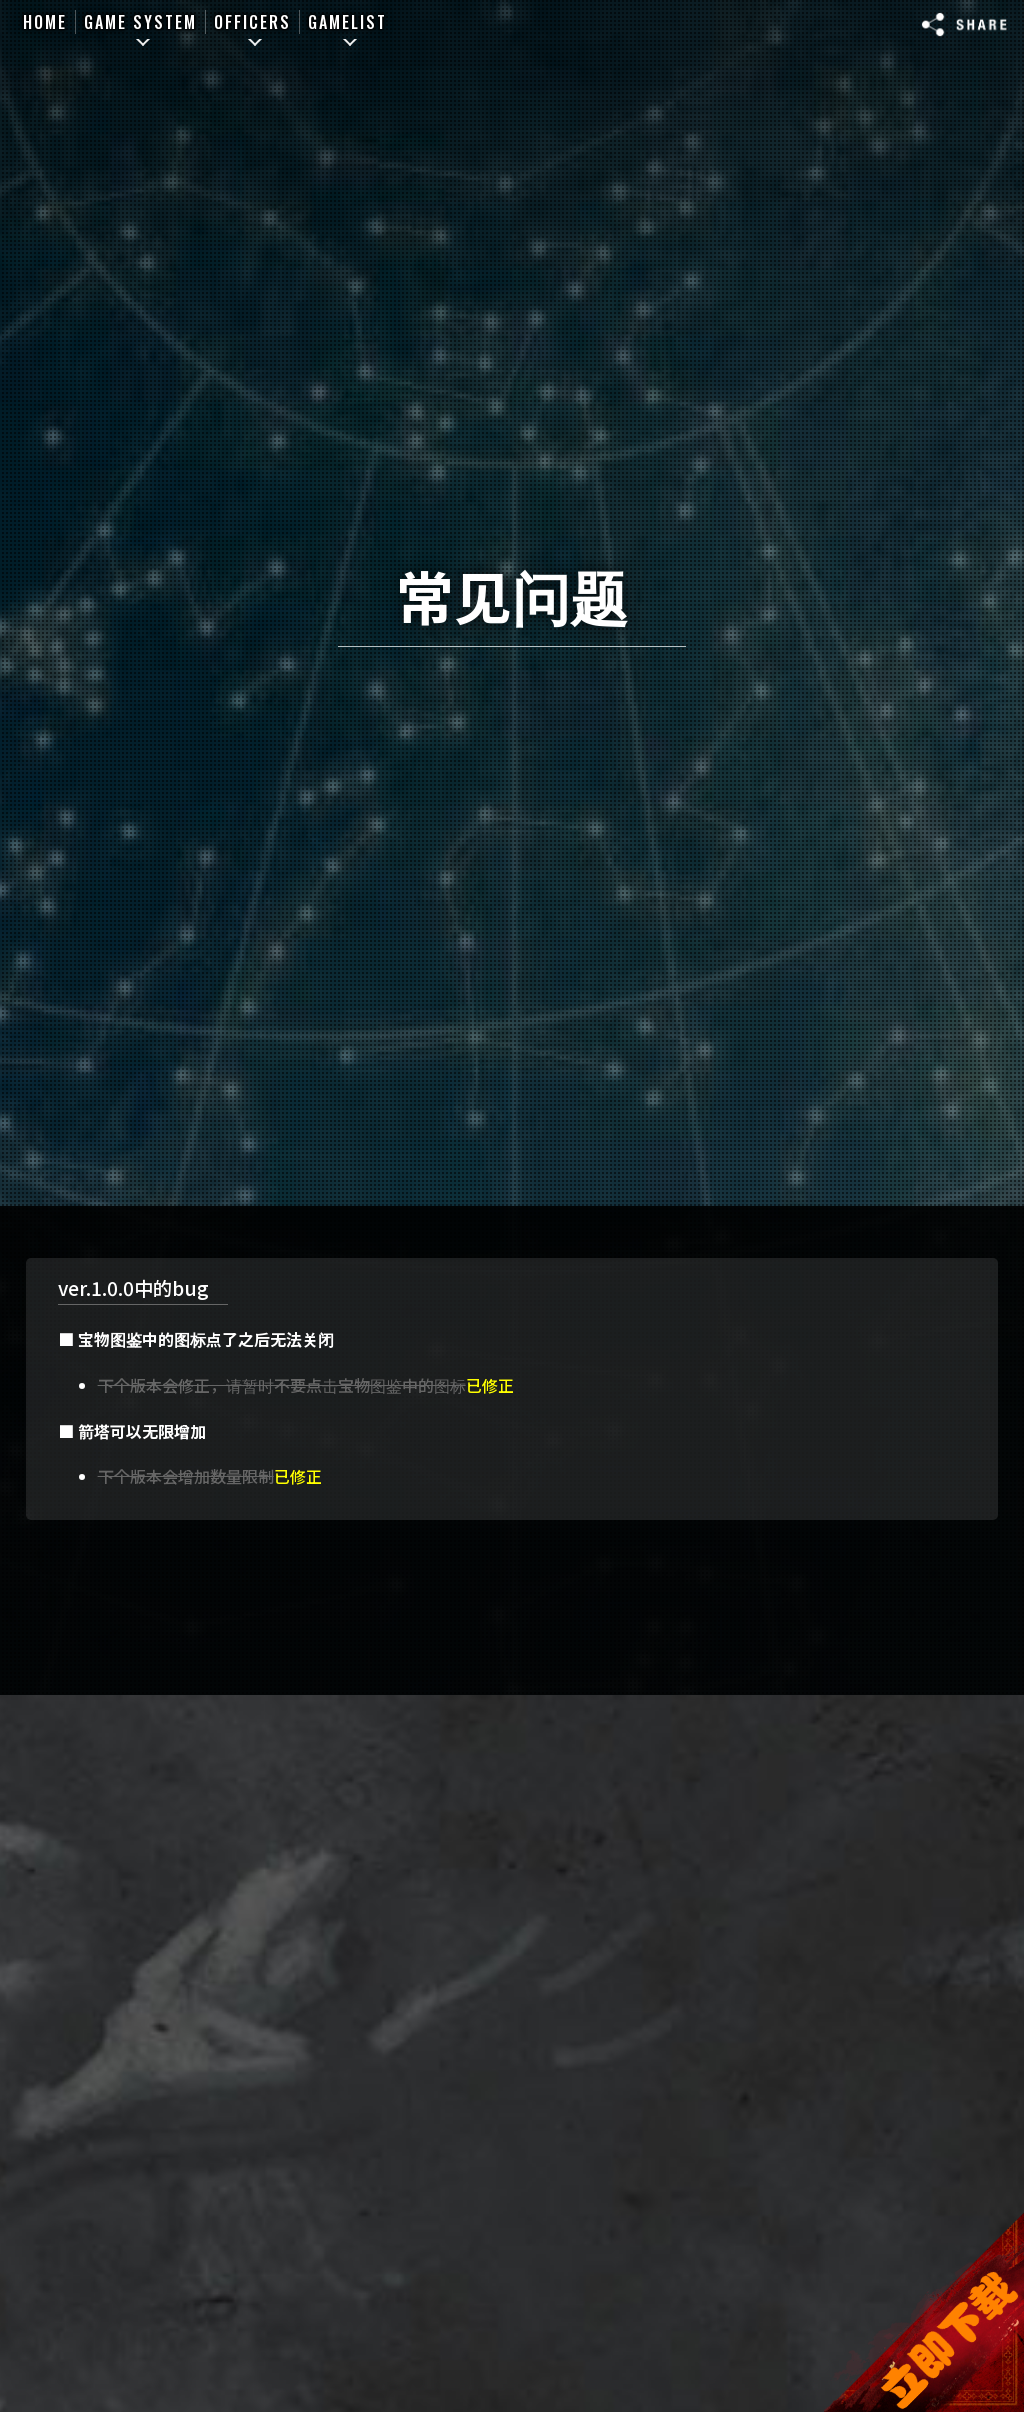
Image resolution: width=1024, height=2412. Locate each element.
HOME (45, 22)
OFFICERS (252, 22)
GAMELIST (347, 22)
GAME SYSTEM (140, 22)
